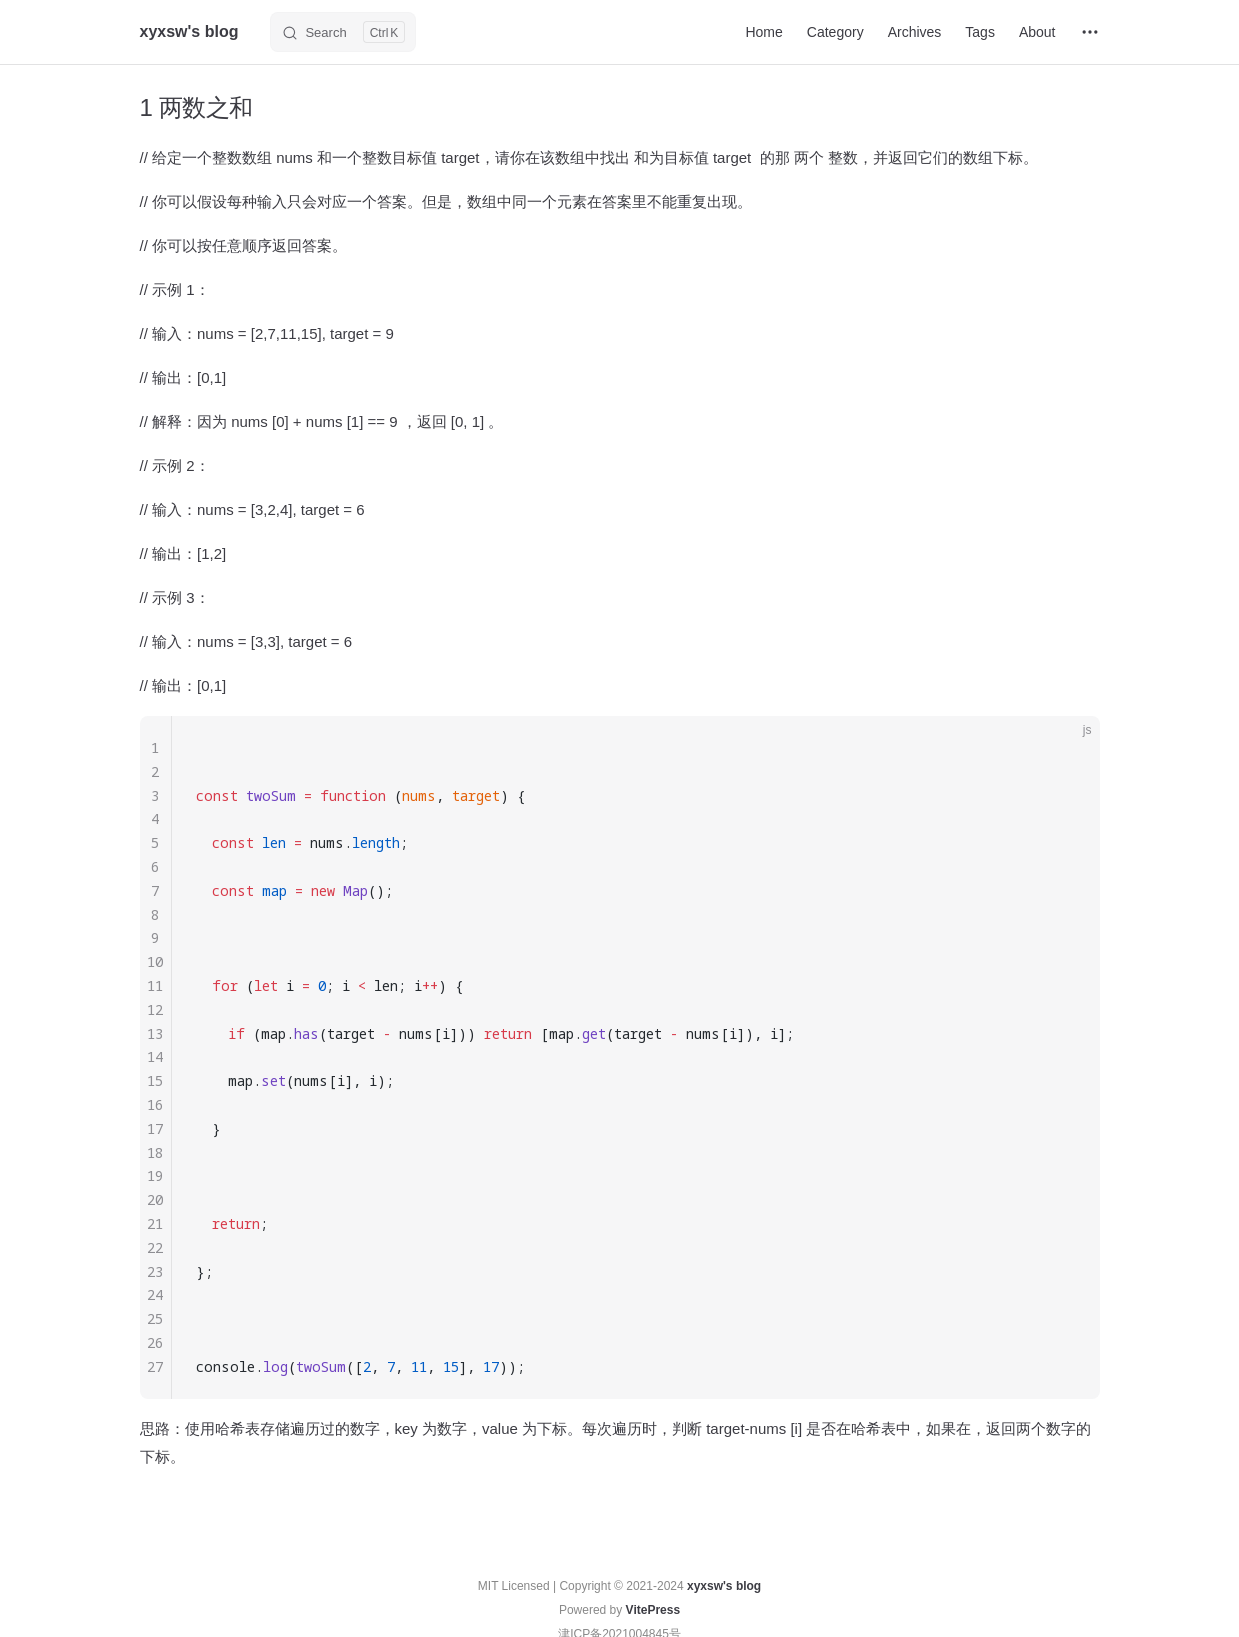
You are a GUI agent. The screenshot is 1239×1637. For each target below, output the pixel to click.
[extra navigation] (1090, 32)
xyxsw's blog (724, 1586)
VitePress (653, 1610)
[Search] (343, 32)
